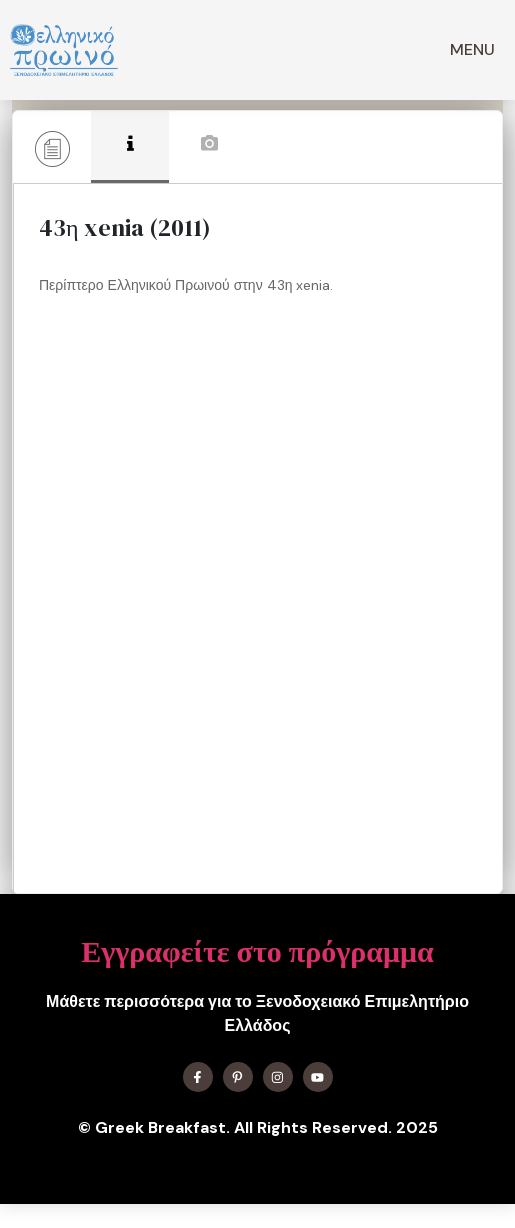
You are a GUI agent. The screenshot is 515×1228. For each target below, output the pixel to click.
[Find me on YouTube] (318, 1077)
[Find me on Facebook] (198, 1077)
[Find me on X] (238, 1077)
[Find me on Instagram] (278, 1077)
